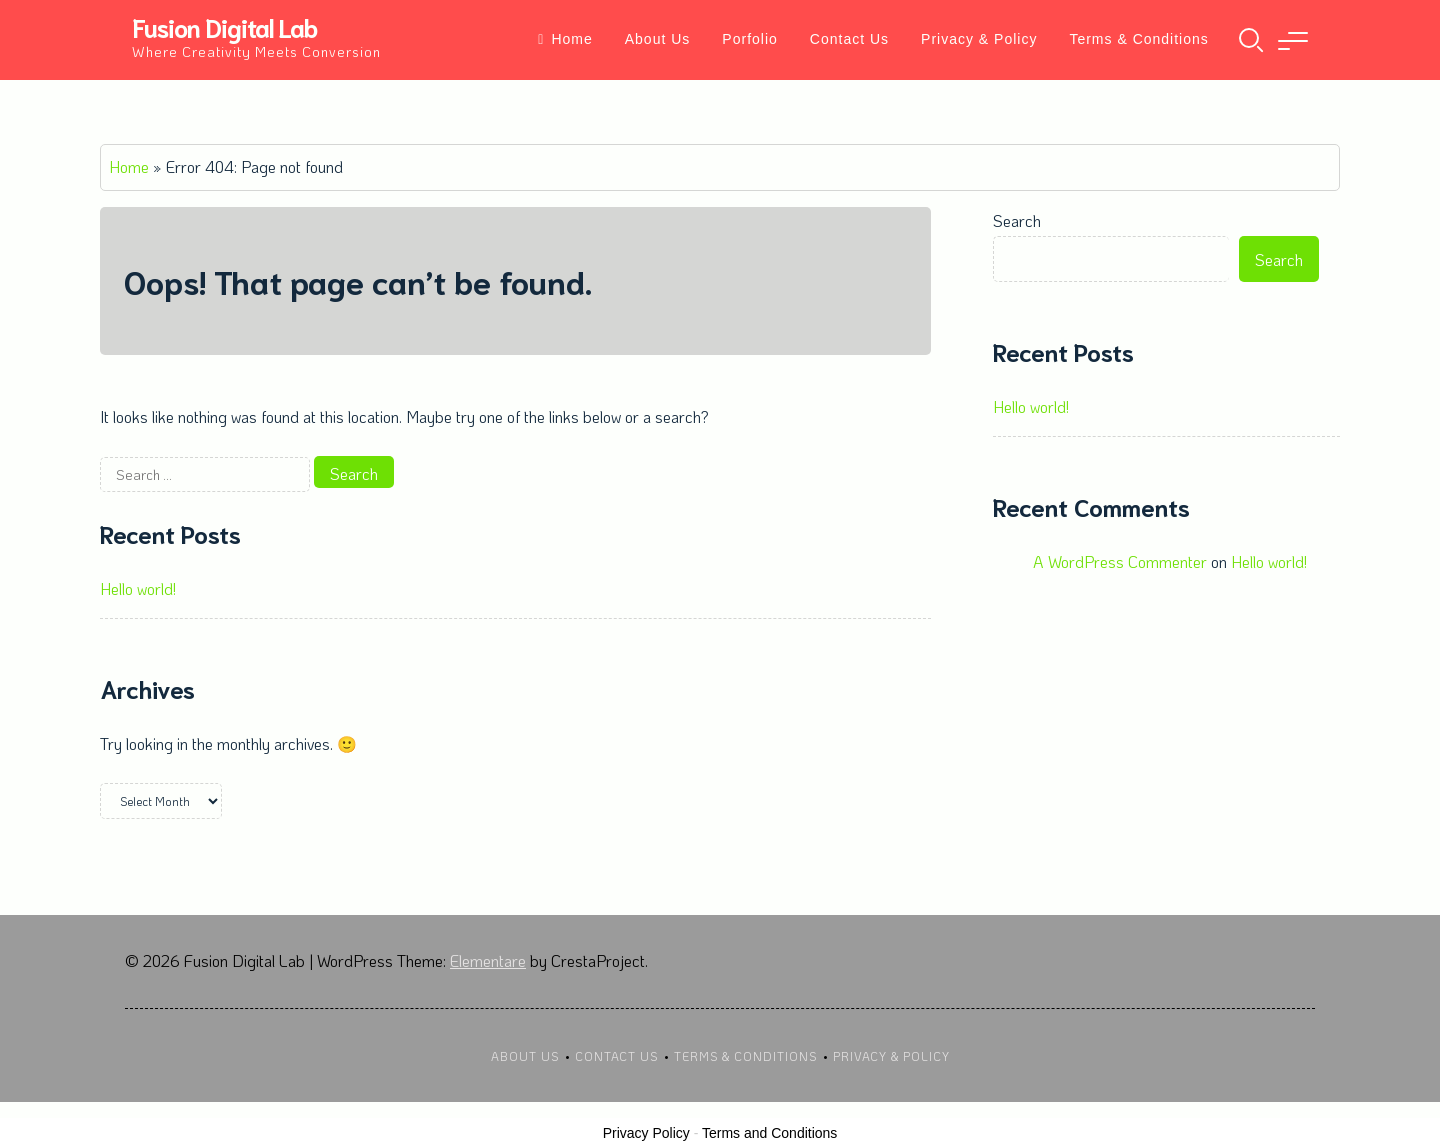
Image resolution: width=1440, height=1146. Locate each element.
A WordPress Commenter (1120, 561)
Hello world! (138, 588)
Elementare (488, 960)
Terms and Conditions (769, 1133)
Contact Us (849, 39)
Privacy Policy (646, 1133)
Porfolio (749, 39)
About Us (658, 39)
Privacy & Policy (979, 39)
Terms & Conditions (1138, 39)
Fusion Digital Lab (224, 26)
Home (565, 39)
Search (1017, 220)
